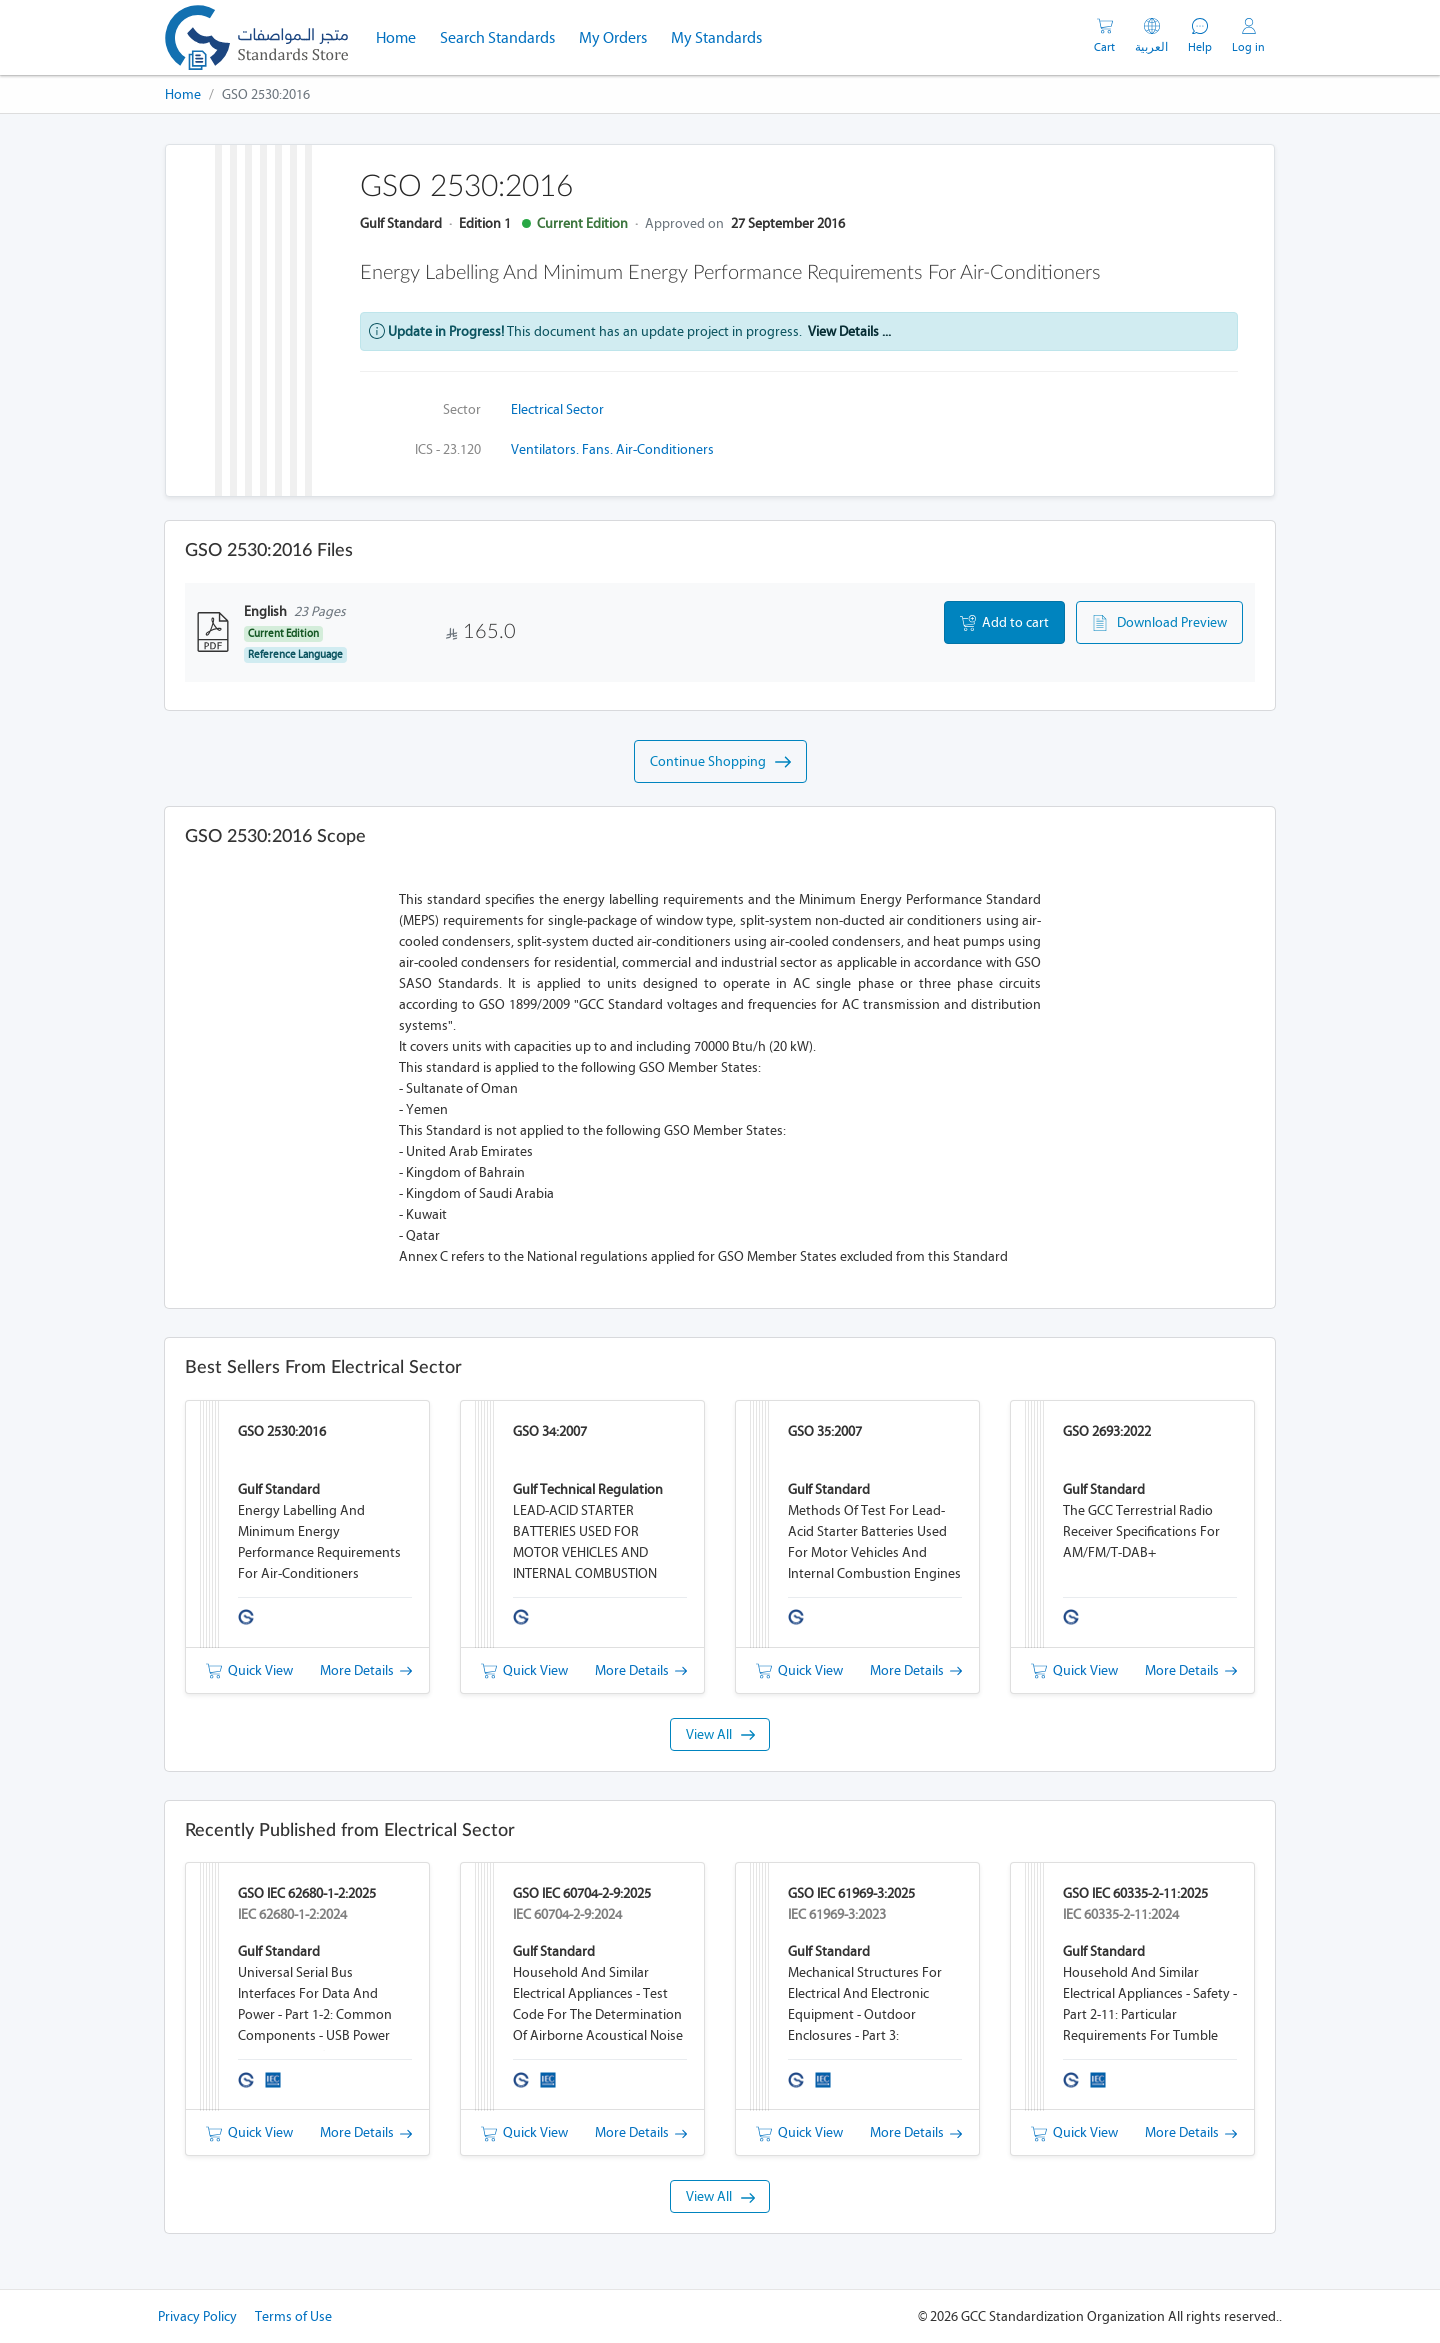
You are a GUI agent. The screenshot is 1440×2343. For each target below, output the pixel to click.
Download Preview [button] (1159, 623)
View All (720, 1734)
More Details (366, 1670)
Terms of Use (293, 2316)
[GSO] (256, 37)
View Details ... (849, 331)
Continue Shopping (720, 762)
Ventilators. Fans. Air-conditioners (612, 449)
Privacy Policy (197, 2316)
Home (402, 36)
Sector (462, 409)
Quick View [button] (249, 1670)
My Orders (613, 37)
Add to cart (1004, 623)
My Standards (716, 37)
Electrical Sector (557, 409)
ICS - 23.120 (448, 449)
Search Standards (503, 36)
